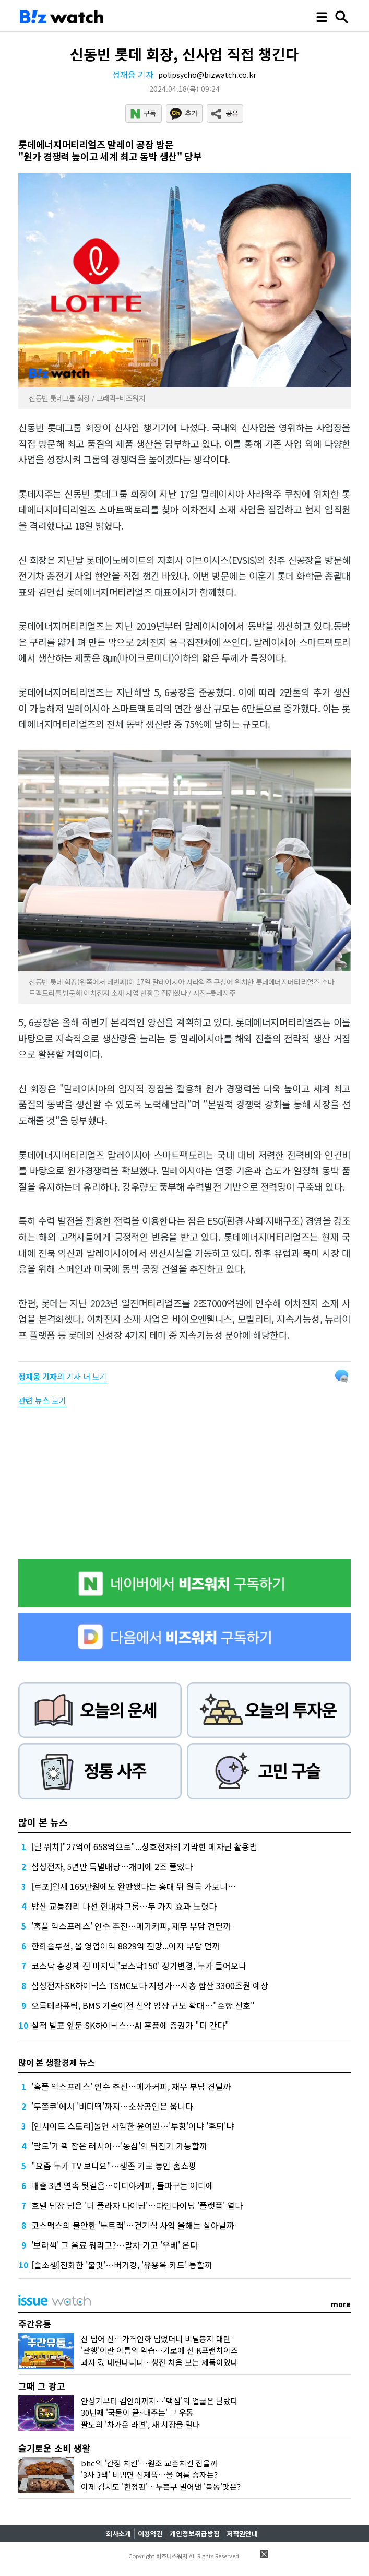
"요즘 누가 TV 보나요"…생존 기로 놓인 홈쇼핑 (113, 2165)
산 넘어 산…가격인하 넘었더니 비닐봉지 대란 (156, 2338)
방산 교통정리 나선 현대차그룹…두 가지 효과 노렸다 (124, 1906)
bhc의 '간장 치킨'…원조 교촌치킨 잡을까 (149, 2462)
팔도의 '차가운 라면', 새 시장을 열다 (140, 2424)
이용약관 (150, 2533)
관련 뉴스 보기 (42, 1400)
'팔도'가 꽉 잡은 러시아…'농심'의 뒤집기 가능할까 (119, 2145)
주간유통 (35, 2323)
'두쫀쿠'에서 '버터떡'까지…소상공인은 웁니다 (112, 2106)
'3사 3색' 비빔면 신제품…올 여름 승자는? (149, 2474)
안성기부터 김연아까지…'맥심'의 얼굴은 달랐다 (159, 2400)
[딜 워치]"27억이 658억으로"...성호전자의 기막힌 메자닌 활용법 (144, 1846)
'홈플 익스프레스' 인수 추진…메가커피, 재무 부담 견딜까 (131, 1926)
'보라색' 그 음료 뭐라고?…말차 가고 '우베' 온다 (114, 2245)
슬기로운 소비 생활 (54, 2447)
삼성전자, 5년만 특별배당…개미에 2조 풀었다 (112, 1866)
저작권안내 (242, 2533)
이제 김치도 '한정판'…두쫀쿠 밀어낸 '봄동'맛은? (161, 2486)
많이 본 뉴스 (43, 1822)
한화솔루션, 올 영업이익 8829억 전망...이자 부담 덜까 (125, 1945)
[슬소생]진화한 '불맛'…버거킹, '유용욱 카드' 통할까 (121, 2265)
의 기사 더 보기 (62, 1376)
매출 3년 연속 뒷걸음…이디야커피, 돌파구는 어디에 (122, 2185)
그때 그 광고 (41, 2385)
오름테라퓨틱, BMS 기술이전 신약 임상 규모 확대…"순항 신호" (143, 2005)
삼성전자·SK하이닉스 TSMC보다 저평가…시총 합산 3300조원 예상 (149, 1985)
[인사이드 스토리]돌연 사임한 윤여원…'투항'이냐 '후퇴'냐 (132, 2126)
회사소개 (118, 2533)
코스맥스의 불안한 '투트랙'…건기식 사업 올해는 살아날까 (132, 2225)
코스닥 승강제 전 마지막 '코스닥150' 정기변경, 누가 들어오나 (138, 1965)
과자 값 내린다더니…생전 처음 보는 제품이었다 (159, 2362)
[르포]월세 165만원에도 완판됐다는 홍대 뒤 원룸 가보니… (133, 1886)
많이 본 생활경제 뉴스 (56, 2062)
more (341, 2304)
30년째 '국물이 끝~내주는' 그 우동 (137, 2412)
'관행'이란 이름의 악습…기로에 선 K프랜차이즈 (159, 2350)
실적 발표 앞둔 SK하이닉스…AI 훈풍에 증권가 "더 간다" (130, 2025)
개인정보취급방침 (195, 2533)
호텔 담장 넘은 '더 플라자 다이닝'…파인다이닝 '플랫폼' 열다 (137, 2205)
